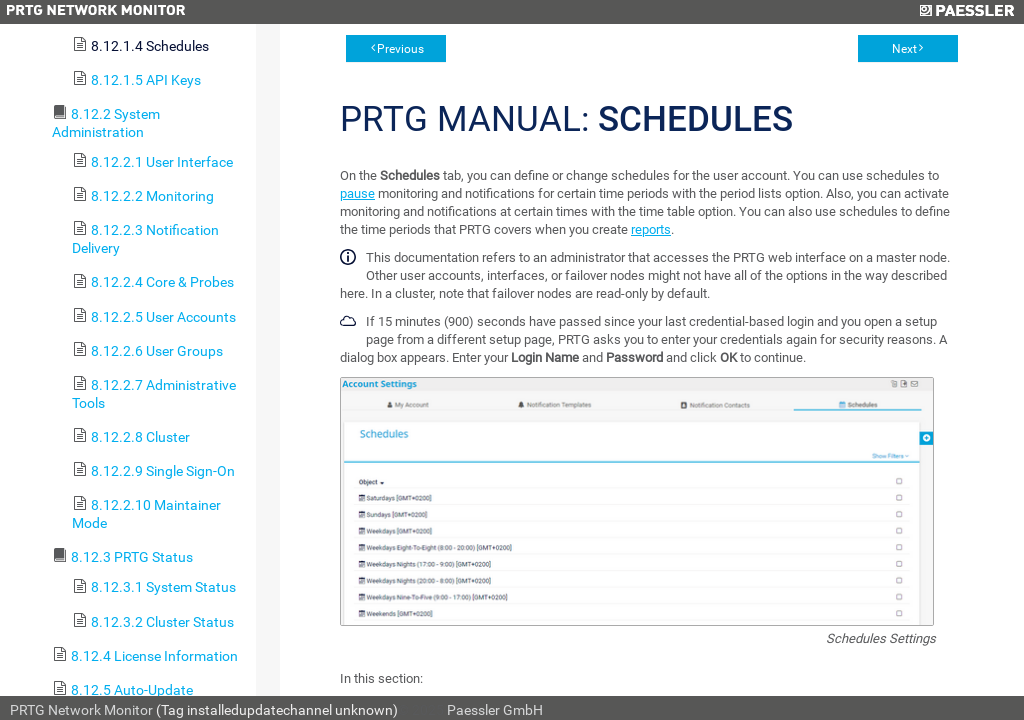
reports (651, 229)
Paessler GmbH (495, 710)
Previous (400, 49)
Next (904, 49)
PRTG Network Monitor (81, 710)
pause (357, 193)
